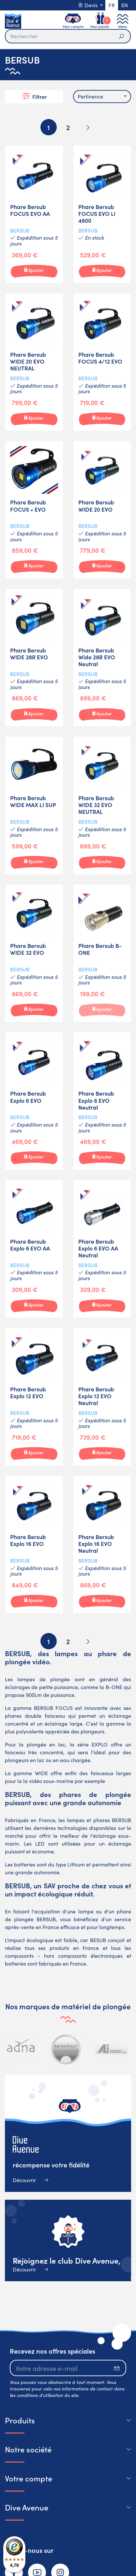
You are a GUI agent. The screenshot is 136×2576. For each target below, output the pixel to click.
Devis (88, 5)
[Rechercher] (68, 36)
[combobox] (102, 96)
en (124, 5)
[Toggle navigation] (122, 21)
